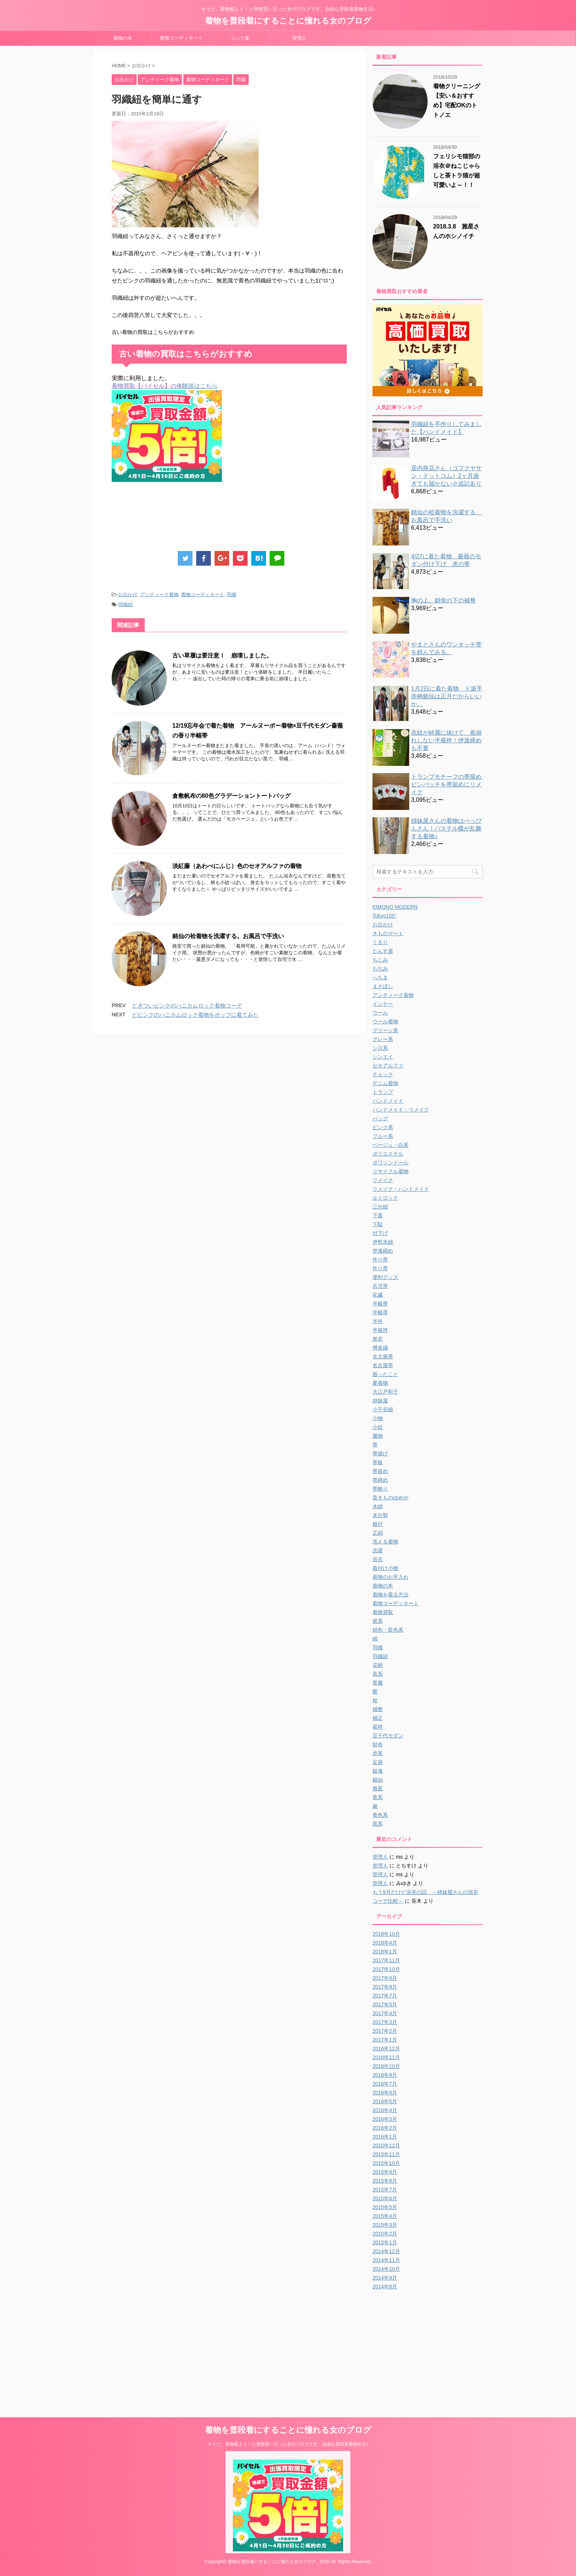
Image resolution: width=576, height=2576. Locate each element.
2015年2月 (384, 2234)
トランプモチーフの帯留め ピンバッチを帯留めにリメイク (449, 784)
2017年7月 (384, 1996)
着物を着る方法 (390, 1594)
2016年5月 (384, 2101)
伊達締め (382, 1251)
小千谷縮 (382, 1409)
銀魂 (377, 1771)
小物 (377, 1418)
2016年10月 (386, 2066)
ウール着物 (385, 1021)
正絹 (377, 1533)
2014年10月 (386, 2269)
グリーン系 (385, 1030)
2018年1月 (384, 1951)
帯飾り (380, 1489)
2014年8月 (384, 2286)
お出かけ (127, 594)
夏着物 (380, 1383)
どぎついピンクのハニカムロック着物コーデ (187, 1005)
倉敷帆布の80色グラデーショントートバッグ (231, 796)
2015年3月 (384, 2225)
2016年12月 (386, 2048)
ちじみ (380, 960)
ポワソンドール (390, 1162)
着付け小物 (385, 1568)
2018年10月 (386, 1934)
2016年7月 (384, 2084)
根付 (377, 1524)
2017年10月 (386, 1969)
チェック (382, 1074)
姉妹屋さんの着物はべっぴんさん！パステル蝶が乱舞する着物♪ (446, 828)
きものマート (387, 933)
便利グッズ (385, 1277)
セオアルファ (387, 1066)
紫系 (377, 1621)
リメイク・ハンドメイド (400, 1189)
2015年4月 (384, 2216)
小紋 (377, 1427)
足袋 (377, 1762)
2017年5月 (384, 2004)
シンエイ (382, 1057)
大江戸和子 (385, 1392)
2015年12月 (386, 2145)
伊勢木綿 (382, 1242)
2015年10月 (386, 2163)
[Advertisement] (245, 518)
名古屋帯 (382, 1356)
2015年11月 (386, 2154)
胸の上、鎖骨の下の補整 (443, 600)
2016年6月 (384, 2093)
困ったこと (385, 1374)
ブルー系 (382, 1136)
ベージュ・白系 (390, 1145)
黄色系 (380, 1815)
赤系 (377, 1753)
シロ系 (380, 1048)
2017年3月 (384, 2022)
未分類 (380, 1515)
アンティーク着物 (159, 594)
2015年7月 (384, 2190)
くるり (380, 942)
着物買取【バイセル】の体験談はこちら (164, 386)
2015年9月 (384, 2172)
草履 (377, 1683)
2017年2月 (384, 2031)
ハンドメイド (387, 1101)
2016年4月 (384, 2110)
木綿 (377, 1506)
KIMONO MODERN (395, 907)
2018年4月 (384, 1943)
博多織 (380, 1348)
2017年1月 (384, 2040)
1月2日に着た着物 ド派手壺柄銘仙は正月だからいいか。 (446, 696)
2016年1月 (384, 2137)
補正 (377, 1718)
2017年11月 (386, 1960)
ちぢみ (380, 969)
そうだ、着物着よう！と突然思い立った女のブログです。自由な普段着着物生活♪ (288, 2444)
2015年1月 (384, 2242)
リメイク (382, 1180)
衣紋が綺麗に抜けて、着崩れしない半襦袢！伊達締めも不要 (446, 740)
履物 (377, 1436)
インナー (382, 1004)
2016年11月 (386, 2057)
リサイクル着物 (390, 1171)
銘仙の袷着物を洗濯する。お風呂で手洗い (228, 936)
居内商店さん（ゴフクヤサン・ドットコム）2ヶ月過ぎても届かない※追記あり (446, 476)
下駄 (377, 1224)
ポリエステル (387, 1154)
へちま (380, 977)
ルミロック (385, 1198)
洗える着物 (385, 1542)
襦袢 (377, 1727)
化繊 (377, 1295)
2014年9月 (384, 2278)
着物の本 (122, 38)
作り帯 (380, 1259)
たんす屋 (382, 951)
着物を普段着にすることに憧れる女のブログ (288, 20)
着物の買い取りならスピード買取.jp (288, 2456)
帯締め (380, 1480)
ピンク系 (382, 1127)
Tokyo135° (384, 916)
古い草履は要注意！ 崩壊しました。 (222, 655)
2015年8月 (384, 2181)
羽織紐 (125, 604)
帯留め (380, 1471)
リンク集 (240, 38)
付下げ (380, 1233)
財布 (377, 1744)
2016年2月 (384, 2128)
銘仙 (377, 1780)
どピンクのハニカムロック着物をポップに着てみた (195, 1015)
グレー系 (382, 1039)
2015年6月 (384, 2198)
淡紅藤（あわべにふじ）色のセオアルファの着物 (237, 866)
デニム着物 (385, 1083)
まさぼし (382, 986)
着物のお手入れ (390, 1577)
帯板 (377, 1462)
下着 (377, 1215)
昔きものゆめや (390, 1497)
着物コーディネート (181, 38)
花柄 (377, 1665)
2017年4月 (384, 2013)
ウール (380, 1013)
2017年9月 (384, 1978)
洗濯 (377, 1550)
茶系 (377, 1674)
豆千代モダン (387, 1736)
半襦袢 (380, 1330)
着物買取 (382, 1612)
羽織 (231, 594)
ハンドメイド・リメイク (400, 1110)
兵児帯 (380, 1286)
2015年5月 (384, 2207)
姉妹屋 (380, 1401)
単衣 (377, 1339)
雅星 (377, 1788)
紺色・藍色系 (387, 1630)
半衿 (377, 1321)
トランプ (382, 1092)
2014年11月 (386, 2260)
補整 (377, 1709)
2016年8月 (384, 2075)
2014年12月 (386, 2251)
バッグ (380, 1118)
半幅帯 (380, 1304)
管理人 (299, 38)
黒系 (377, 1824)
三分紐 (380, 1207)
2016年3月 (384, 2119)
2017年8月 (384, 1987)
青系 (377, 1797)
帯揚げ (380, 1453)
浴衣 (377, 1559)
